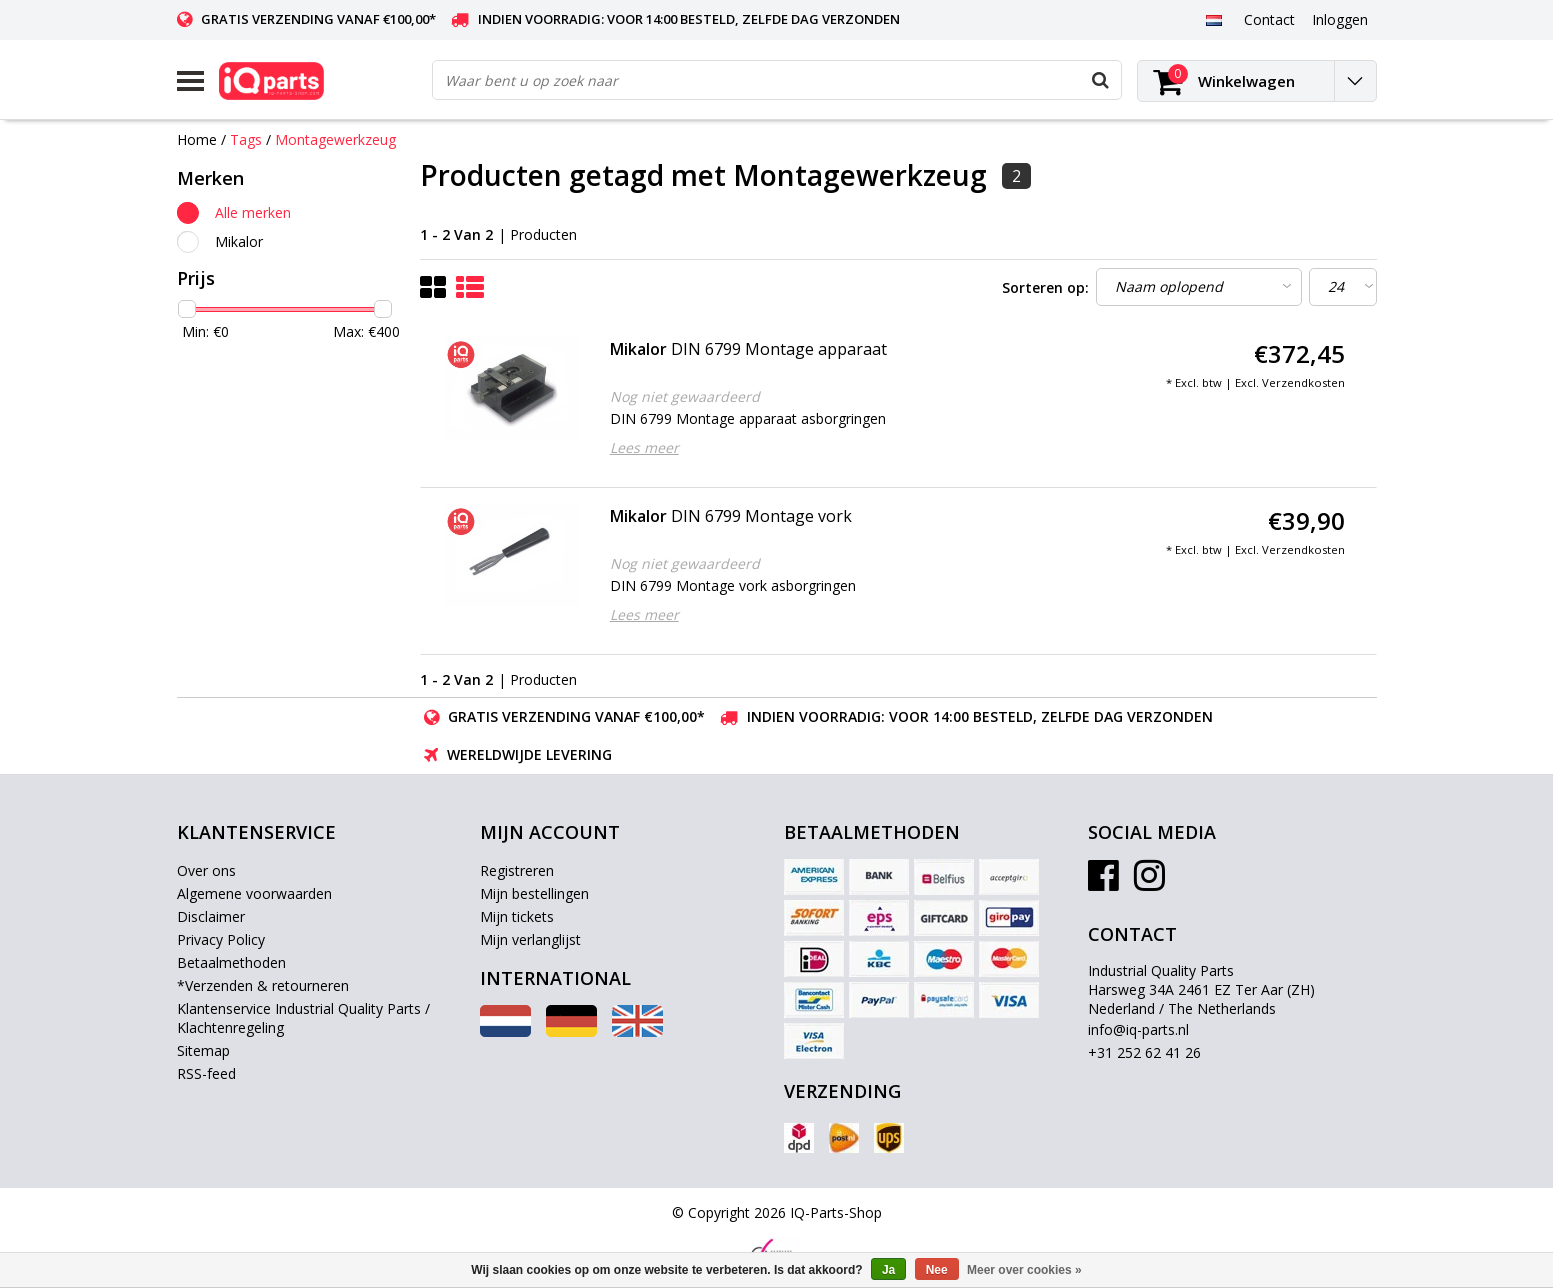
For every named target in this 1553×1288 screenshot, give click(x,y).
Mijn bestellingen (534, 893)
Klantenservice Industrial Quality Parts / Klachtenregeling (303, 1018)
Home (197, 139)
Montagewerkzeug (335, 139)
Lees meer (644, 447)
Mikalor (239, 241)
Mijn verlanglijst (530, 939)
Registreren (517, 870)
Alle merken (253, 212)
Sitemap (203, 1050)
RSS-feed (206, 1073)
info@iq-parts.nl (1138, 1029)
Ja (888, 1270)
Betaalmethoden (231, 962)
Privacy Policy (221, 939)
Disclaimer (211, 916)
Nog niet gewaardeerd (685, 396)
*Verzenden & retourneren (263, 985)
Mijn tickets (517, 916)
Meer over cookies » (1024, 1270)
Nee (937, 1270)
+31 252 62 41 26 (1144, 1052)
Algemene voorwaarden (254, 893)
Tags (246, 139)
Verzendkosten (1303, 382)
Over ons (206, 870)
